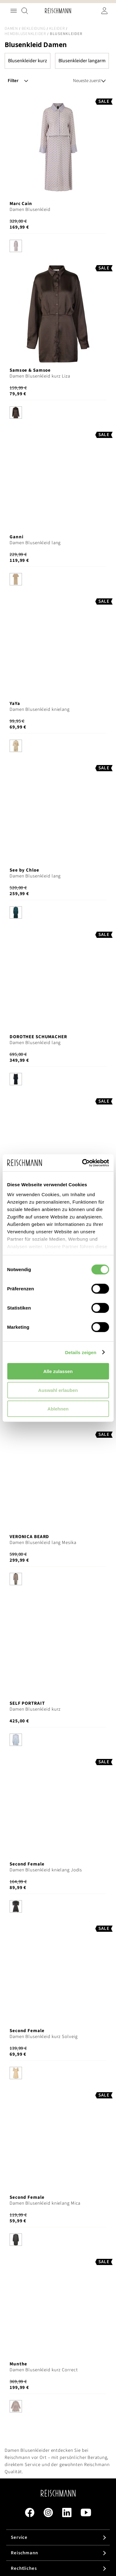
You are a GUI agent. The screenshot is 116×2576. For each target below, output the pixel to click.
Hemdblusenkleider (25, 34)
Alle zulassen (58, 1371)
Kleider (57, 28)
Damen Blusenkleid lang (35, 543)
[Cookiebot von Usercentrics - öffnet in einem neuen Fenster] (82, 1163)
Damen (11, 28)
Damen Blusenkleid (30, 209)
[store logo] (57, 10)
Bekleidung (34, 28)
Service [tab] (19, 2537)
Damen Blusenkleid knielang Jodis (46, 1870)
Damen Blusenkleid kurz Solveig (43, 2036)
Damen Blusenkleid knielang (40, 709)
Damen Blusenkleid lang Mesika (43, 1542)
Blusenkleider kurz (27, 60)
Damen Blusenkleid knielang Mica (45, 2203)
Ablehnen (57, 1408)
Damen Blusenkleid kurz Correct (44, 2370)
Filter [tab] (13, 80)
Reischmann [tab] (24, 2553)
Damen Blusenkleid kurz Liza (40, 376)
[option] (16, 246)
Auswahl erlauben (58, 1390)
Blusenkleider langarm (81, 60)
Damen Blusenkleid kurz (35, 1709)
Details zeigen (80, 1352)
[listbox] (58, 247)
